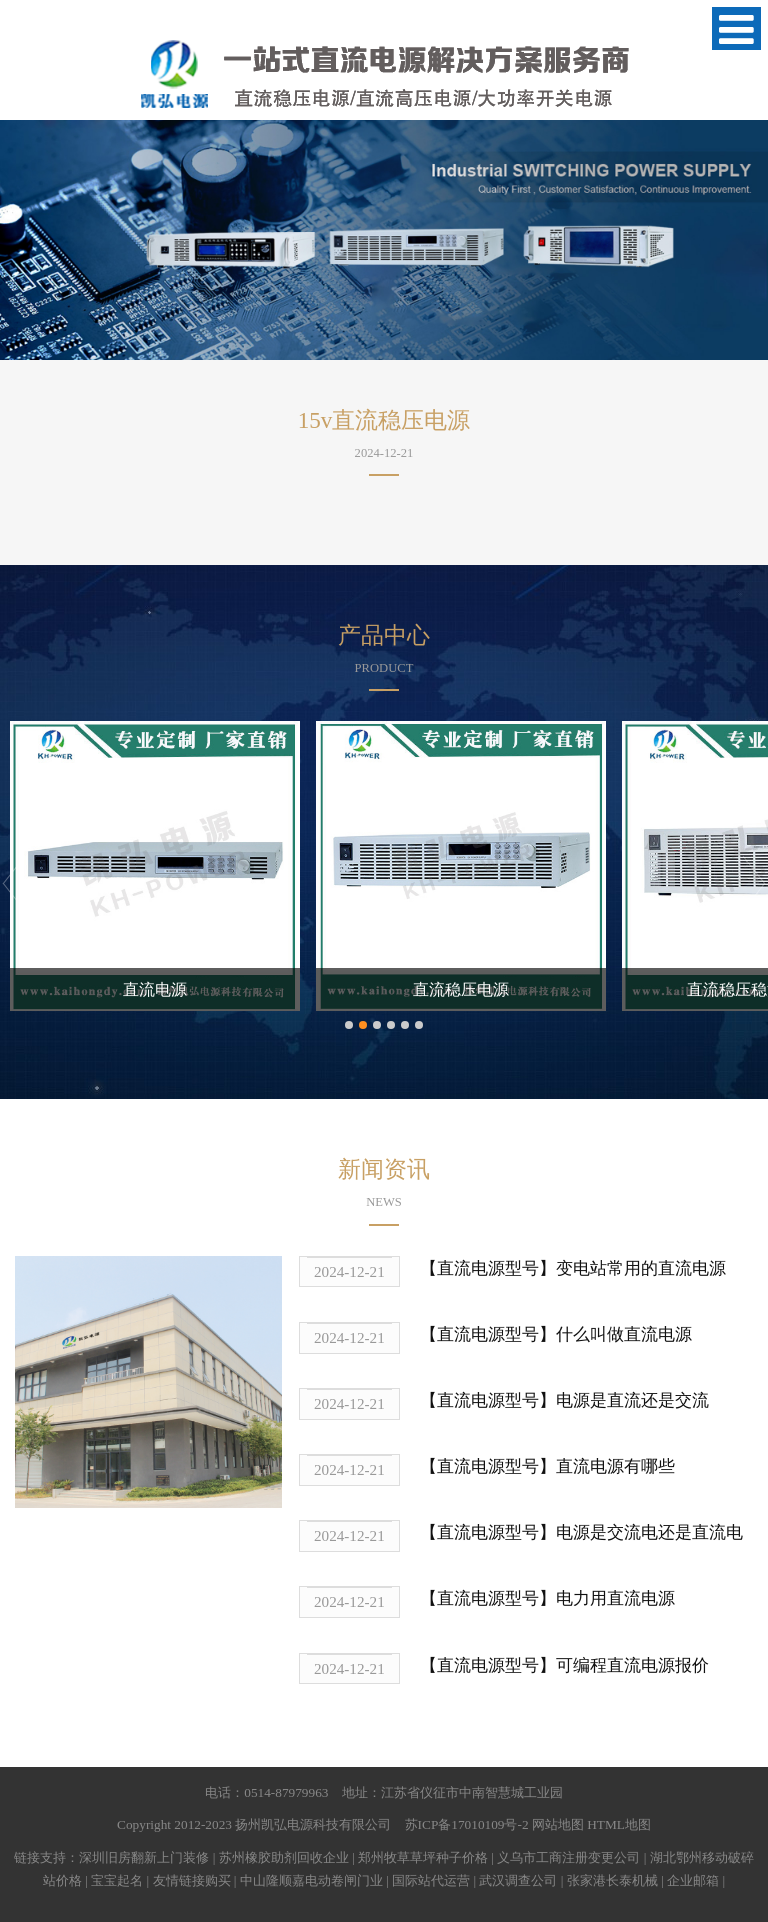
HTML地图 (619, 1824)
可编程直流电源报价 (632, 1665)
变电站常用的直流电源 (641, 1268)
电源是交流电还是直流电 (649, 1532)
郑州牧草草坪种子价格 (423, 1857)
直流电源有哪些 (615, 1466)
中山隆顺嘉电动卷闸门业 (311, 1880)
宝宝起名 (117, 1880)
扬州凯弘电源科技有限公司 (313, 1824)
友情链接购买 (192, 1880)
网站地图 (558, 1824)
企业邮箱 (693, 1880)
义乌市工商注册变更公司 (568, 1857)
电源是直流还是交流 (632, 1400)
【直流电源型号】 (488, 1268)
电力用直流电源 (615, 1598)
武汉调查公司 (518, 1880)
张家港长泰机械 (612, 1880)
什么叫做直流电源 (624, 1334)
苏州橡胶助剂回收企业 (284, 1857)
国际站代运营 (431, 1880)
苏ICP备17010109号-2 (467, 1824)
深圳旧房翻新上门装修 (144, 1857)
